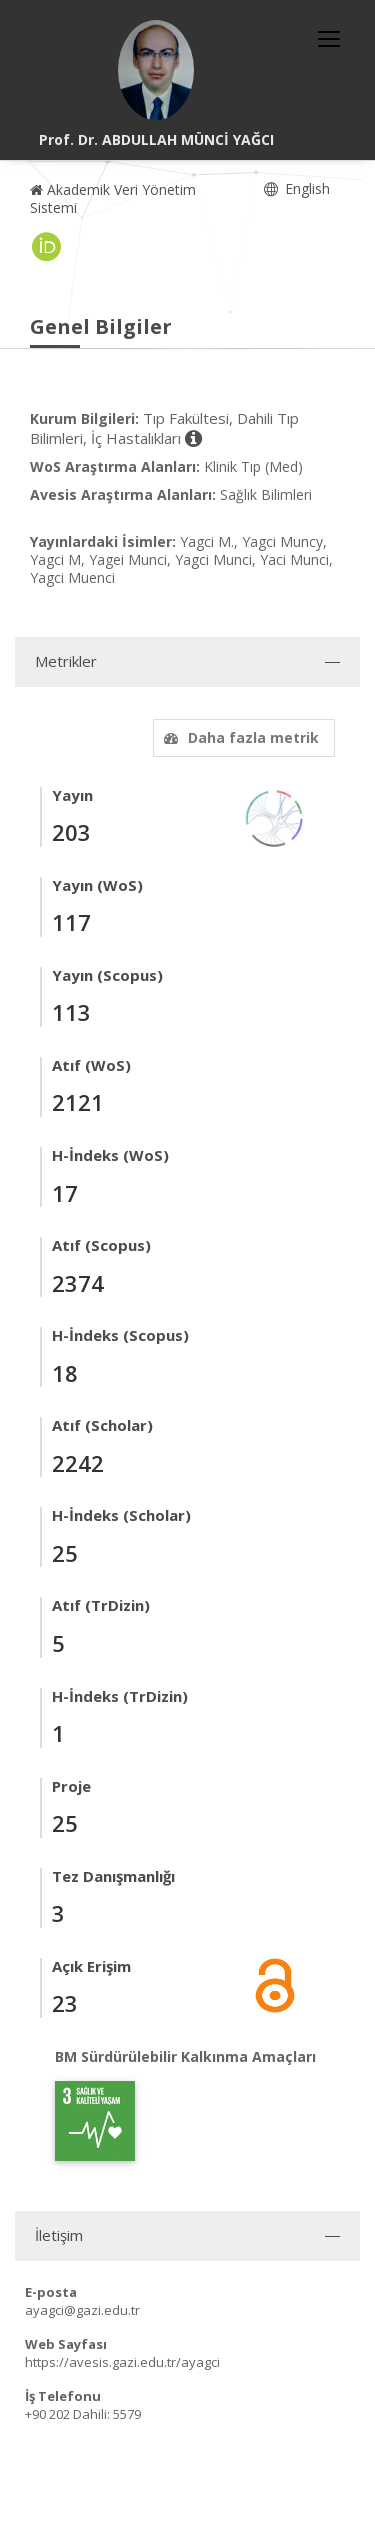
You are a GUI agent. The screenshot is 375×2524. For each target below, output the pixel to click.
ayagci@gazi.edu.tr (82, 2310)
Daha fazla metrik (239, 737)
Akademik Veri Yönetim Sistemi (113, 198)
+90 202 (47, 2414)
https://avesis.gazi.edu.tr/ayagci (122, 2362)
